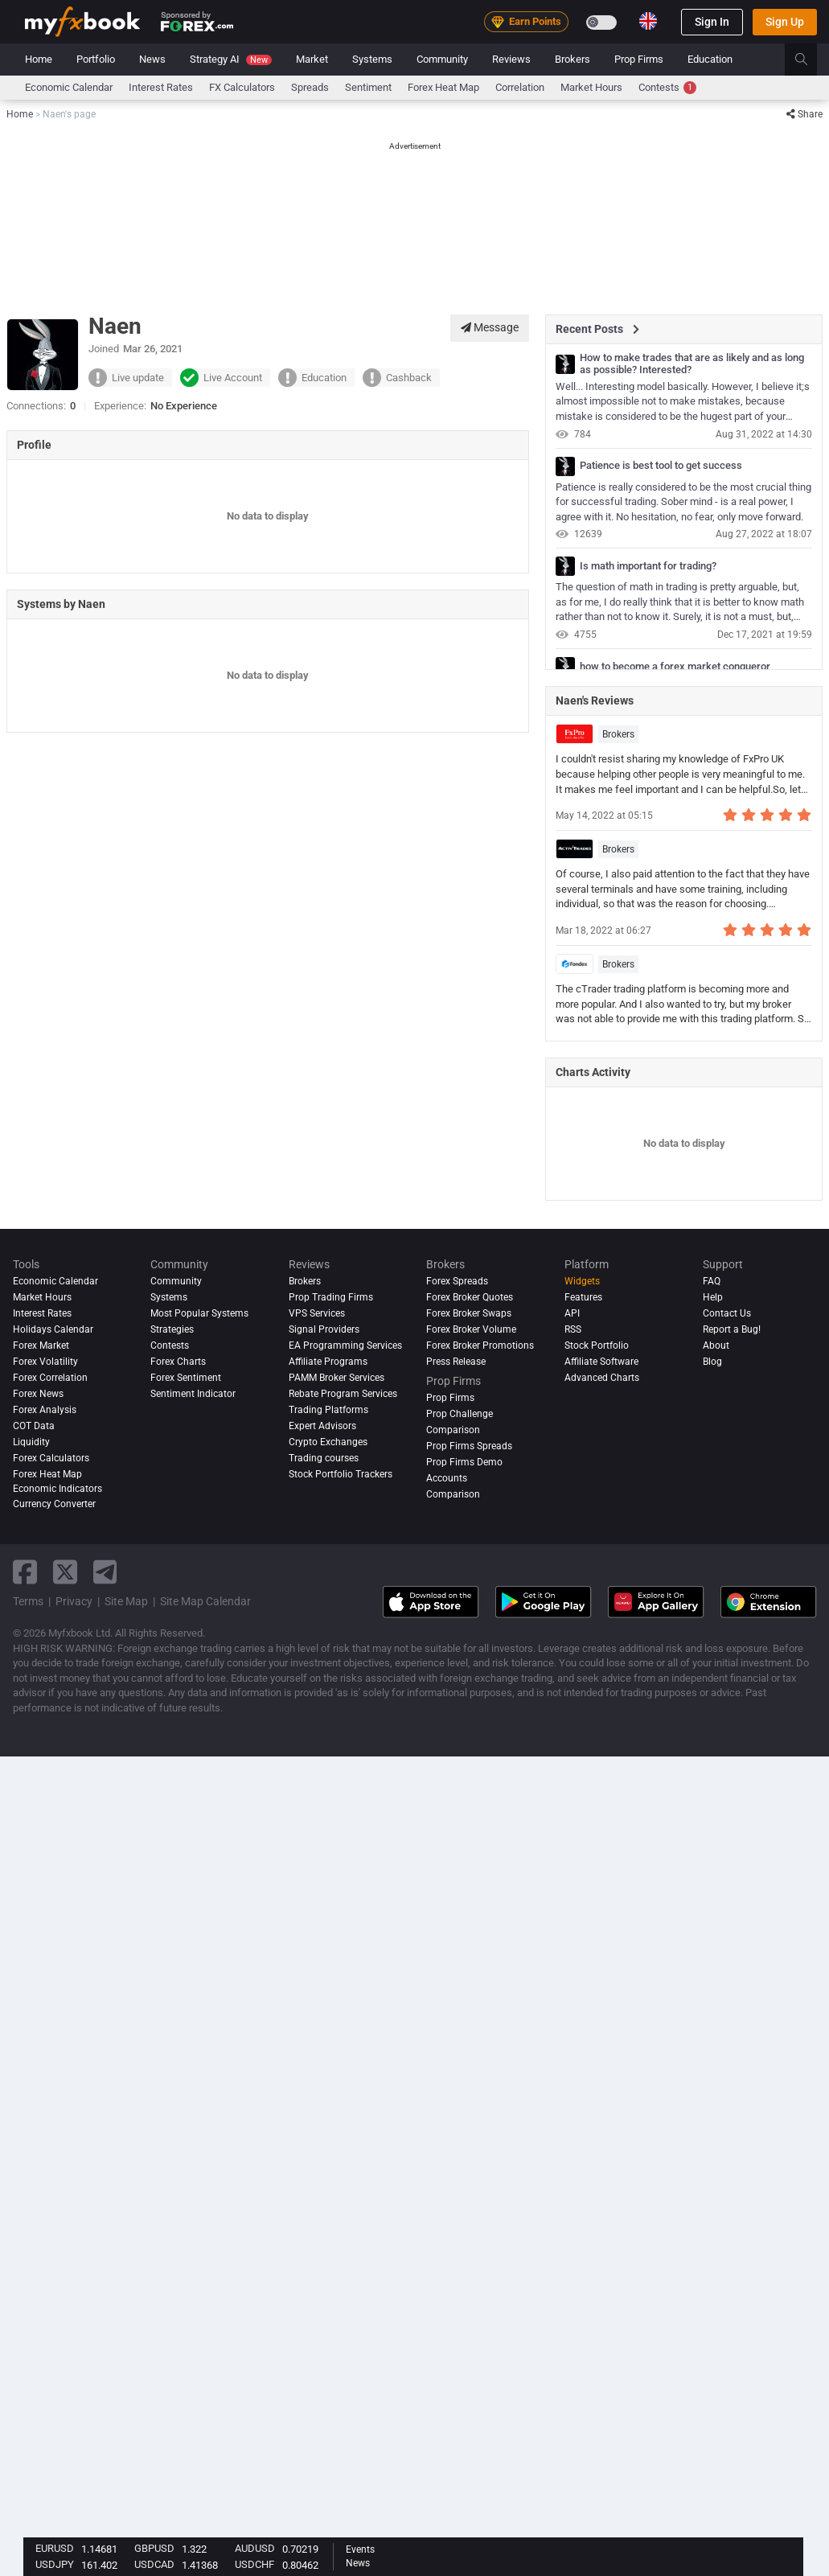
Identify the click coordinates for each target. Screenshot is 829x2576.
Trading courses (324, 1458)
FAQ (711, 1281)
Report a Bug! (732, 1329)
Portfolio (95, 59)
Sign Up (784, 21)
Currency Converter (54, 1504)
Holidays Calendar (53, 1329)
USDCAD (154, 2564)
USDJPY (54, 2564)
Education (710, 59)
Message (490, 327)
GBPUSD (154, 2548)
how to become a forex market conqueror (675, 666)
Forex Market (41, 1345)
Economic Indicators (57, 1488)
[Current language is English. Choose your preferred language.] (648, 21)
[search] (810, 59)
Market (312, 59)
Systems (372, 59)
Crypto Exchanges (328, 1442)
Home (38, 59)
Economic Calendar (69, 87)
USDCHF (254, 2564)
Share (804, 114)
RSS (572, 1329)
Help (713, 1297)
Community (442, 59)
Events (360, 2549)
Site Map (126, 1601)
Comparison (453, 1494)
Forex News (38, 1393)
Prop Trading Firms (331, 1297)
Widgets (582, 1281)
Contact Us (727, 1313)
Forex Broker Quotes (469, 1297)
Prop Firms (638, 59)
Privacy (73, 1601)
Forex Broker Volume (471, 1329)
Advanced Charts (601, 1377)
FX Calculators (242, 87)
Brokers (572, 59)
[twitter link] (65, 1572)
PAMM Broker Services (336, 1377)
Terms (28, 1601)
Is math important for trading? (648, 566)
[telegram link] (105, 1572)
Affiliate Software (601, 1361)
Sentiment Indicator (193, 1393)
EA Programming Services (345, 1345)
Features (583, 1297)
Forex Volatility (45, 1361)
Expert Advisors (322, 1426)
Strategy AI (231, 59)
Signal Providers (324, 1329)
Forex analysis (44, 1409)
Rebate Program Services (343, 1393)
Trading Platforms (328, 1409)
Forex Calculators (51, 1458)
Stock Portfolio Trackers (340, 1474)
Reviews (511, 59)
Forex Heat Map (443, 87)
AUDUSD (255, 2548)
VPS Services (317, 1313)
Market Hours (591, 87)
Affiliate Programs (328, 1361)
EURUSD (54, 2548)
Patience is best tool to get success (661, 465)
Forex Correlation (50, 1377)
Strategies (172, 1329)
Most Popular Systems (199, 1313)
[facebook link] (25, 1572)
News (152, 59)
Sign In (712, 21)
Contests (667, 87)
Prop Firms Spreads (469, 1446)
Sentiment (368, 87)
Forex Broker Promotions (480, 1345)
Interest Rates (161, 87)
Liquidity (31, 1442)
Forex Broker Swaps (468, 1313)
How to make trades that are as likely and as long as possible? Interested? (692, 363)
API (572, 1313)
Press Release (456, 1361)
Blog (712, 1361)
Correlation (519, 87)
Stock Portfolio (596, 1345)
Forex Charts (178, 1361)
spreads (310, 87)
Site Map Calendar (205, 1601)
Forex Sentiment (185, 1377)
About (716, 1345)
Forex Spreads (457, 1281)
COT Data (34, 1426)
